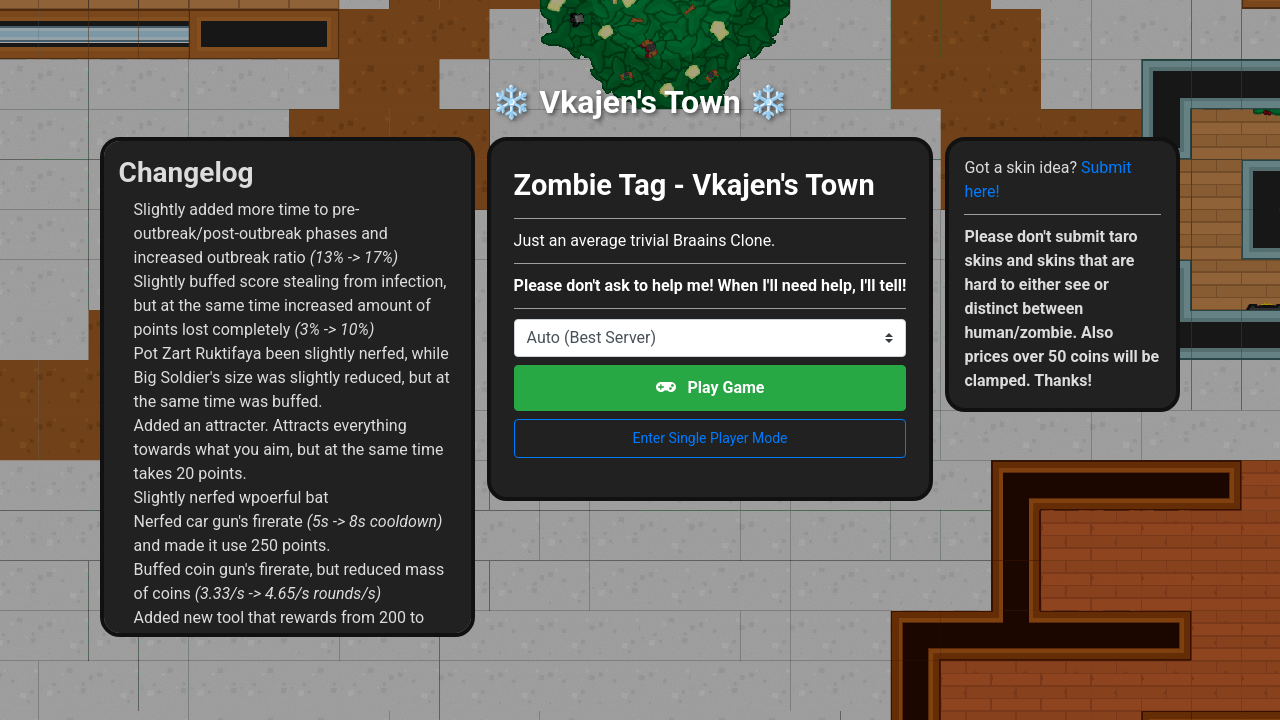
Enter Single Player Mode (710, 438)
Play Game (710, 387)
